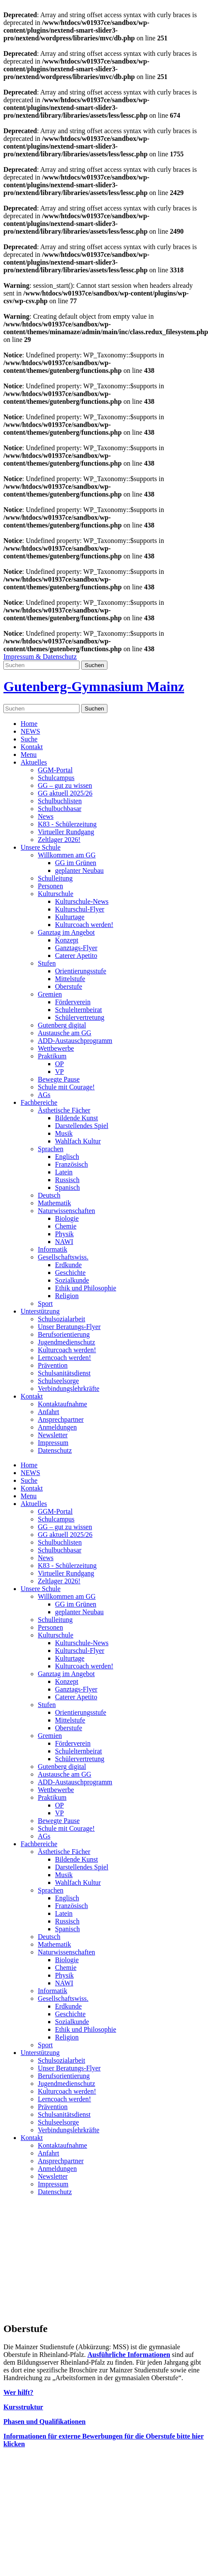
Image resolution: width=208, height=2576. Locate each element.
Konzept (66, 940)
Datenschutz (55, 1450)
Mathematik (54, 1203)
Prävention (52, 1365)
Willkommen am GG (66, 855)
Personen (50, 886)
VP (59, 1071)
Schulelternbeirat (78, 1009)
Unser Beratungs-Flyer (69, 1326)
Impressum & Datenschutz (40, 656)
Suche (29, 739)
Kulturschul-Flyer (79, 909)
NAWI (64, 1241)
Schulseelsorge (58, 1380)
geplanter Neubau (79, 870)
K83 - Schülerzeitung (67, 824)
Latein (64, 1172)
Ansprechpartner (61, 1419)
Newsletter (52, 1435)
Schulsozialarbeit (61, 1319)
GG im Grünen (75, 862)
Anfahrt (48, 1411)
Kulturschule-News (81, 901)
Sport (45, 1303)
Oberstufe (68, 986)
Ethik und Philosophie (85, 1288)
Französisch (71, 1164)
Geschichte (70, 1272)
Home (29, 723)
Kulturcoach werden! (84, 924)
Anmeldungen (57, 1427)
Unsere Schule (41, 847)
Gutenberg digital (62, 1025)
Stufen (47, 963)
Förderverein (73, 1002)
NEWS (30, 731)
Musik (64, 1133)
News (45, 816)
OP (59, 1063)
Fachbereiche (39, 1102)
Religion (67, 1295)
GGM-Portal (55, 770)
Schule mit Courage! (66, 1087)
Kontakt (32, 746)
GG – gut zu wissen (65, 785)
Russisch (67, 1179)
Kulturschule (55, 893)
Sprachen (51, 1148)
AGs (44, 1094)
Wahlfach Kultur (78, 1141)
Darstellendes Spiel (81, 1125)
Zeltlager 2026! (59, 839)
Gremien (50, 994)
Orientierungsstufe (80, 971)
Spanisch (67, 1187)
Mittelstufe (70, 978)
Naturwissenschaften (66, 1210)
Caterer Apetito (76, 955)
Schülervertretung (79, 1017)
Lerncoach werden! (64, 1357)
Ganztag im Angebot (66, 932)
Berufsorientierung (64, 1334)
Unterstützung (40, 1311)
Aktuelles (34, 762)
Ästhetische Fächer (64, 1110)
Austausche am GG (64, 1032)
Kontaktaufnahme (62, 1404)
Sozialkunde (72, 1280)
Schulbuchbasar (59, 808)
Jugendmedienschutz (66, 1342)
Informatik (52, 1249)
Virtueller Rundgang (66, 831)
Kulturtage (69, 917)
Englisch (67, 1156)
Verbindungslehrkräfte (68, 1388)
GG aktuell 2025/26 (65, 793)
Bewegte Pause (59, 1079)
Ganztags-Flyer (76, 947)
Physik (64, 1234)
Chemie (65, 1226)
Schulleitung (55, 878)
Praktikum (52, 1056)
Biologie (67, 1218)
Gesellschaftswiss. (63, 1257)
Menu (29, 754)
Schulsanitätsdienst (64, 1373)
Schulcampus (56, 777)
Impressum (53, 1442)
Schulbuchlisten (60, 801)
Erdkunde (68, 1264)
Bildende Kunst (76, 1118)
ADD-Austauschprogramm (75, 1040)
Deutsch (49, 1195)
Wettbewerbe (56, 1048)
